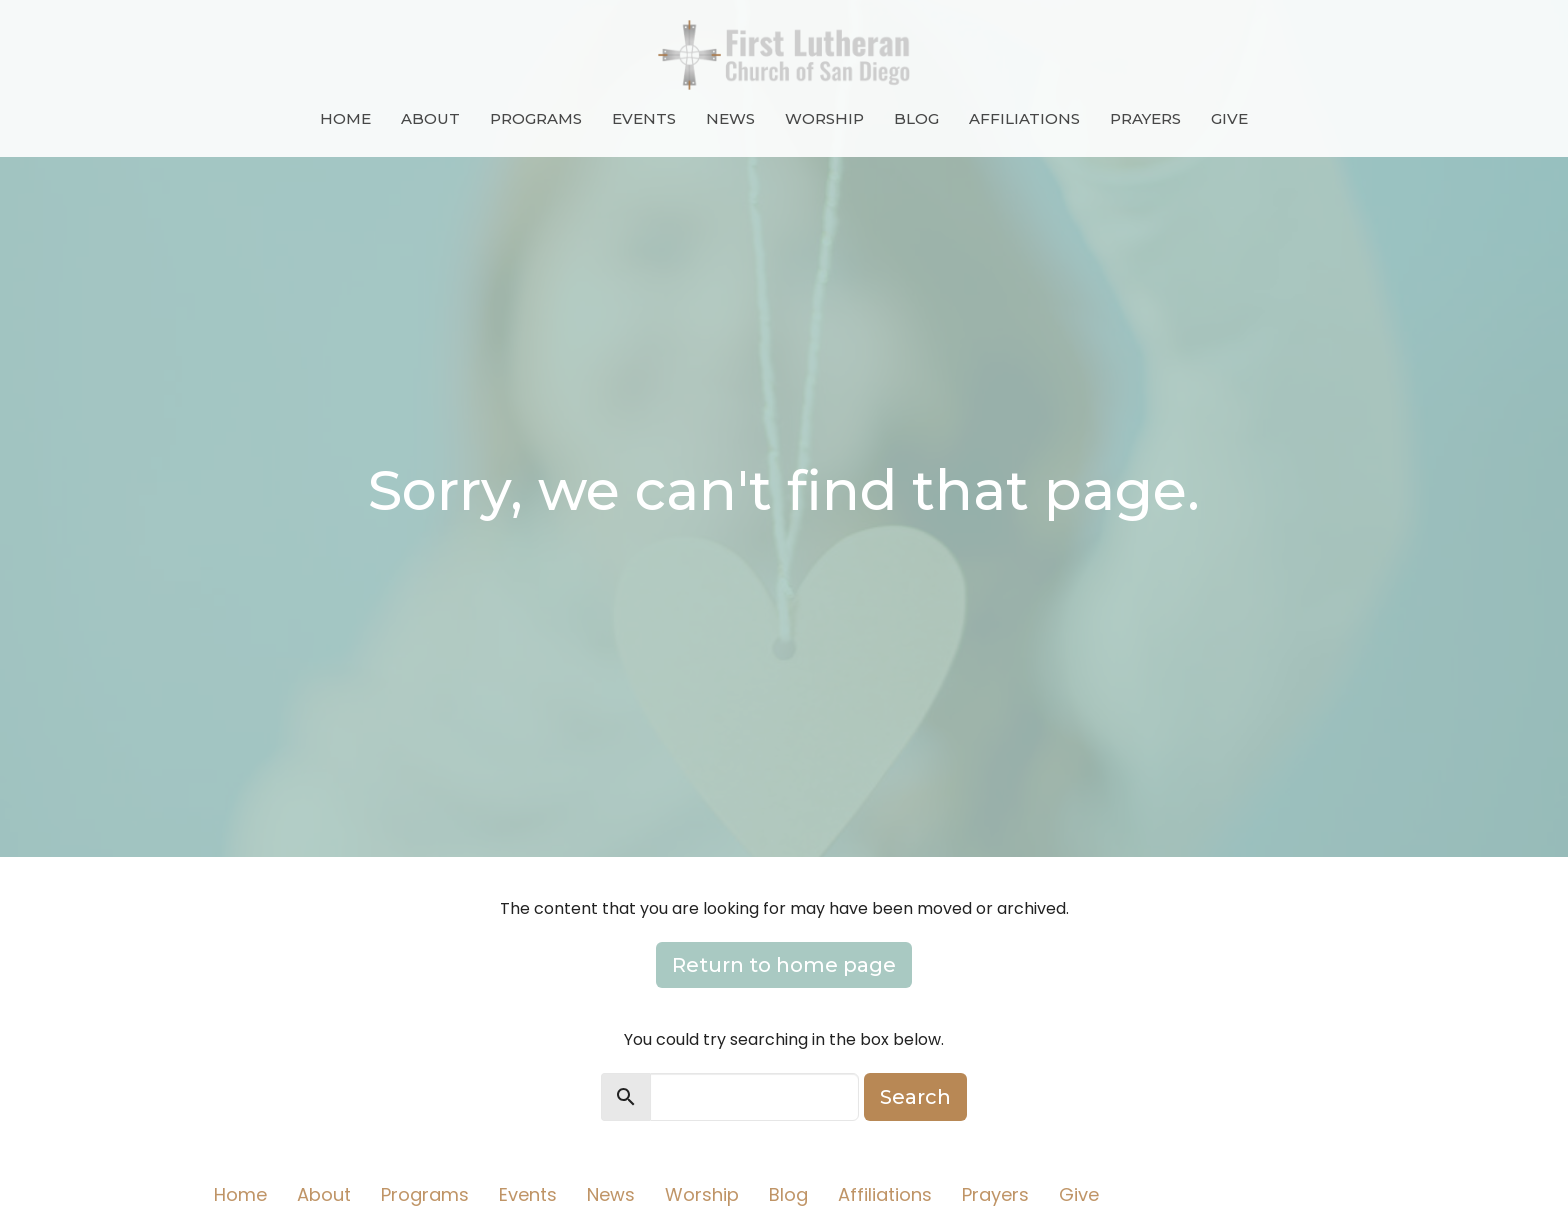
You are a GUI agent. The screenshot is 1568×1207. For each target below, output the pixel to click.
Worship (824, 118)
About (430, 118)
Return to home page (784, 965)
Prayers (1145, 118)
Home (345, 118)
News (730, 118)
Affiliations (1024, 118)
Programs (536, 118)
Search (915, 1097)
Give (1229, 118)
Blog (916, 118)
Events (644, 118)
